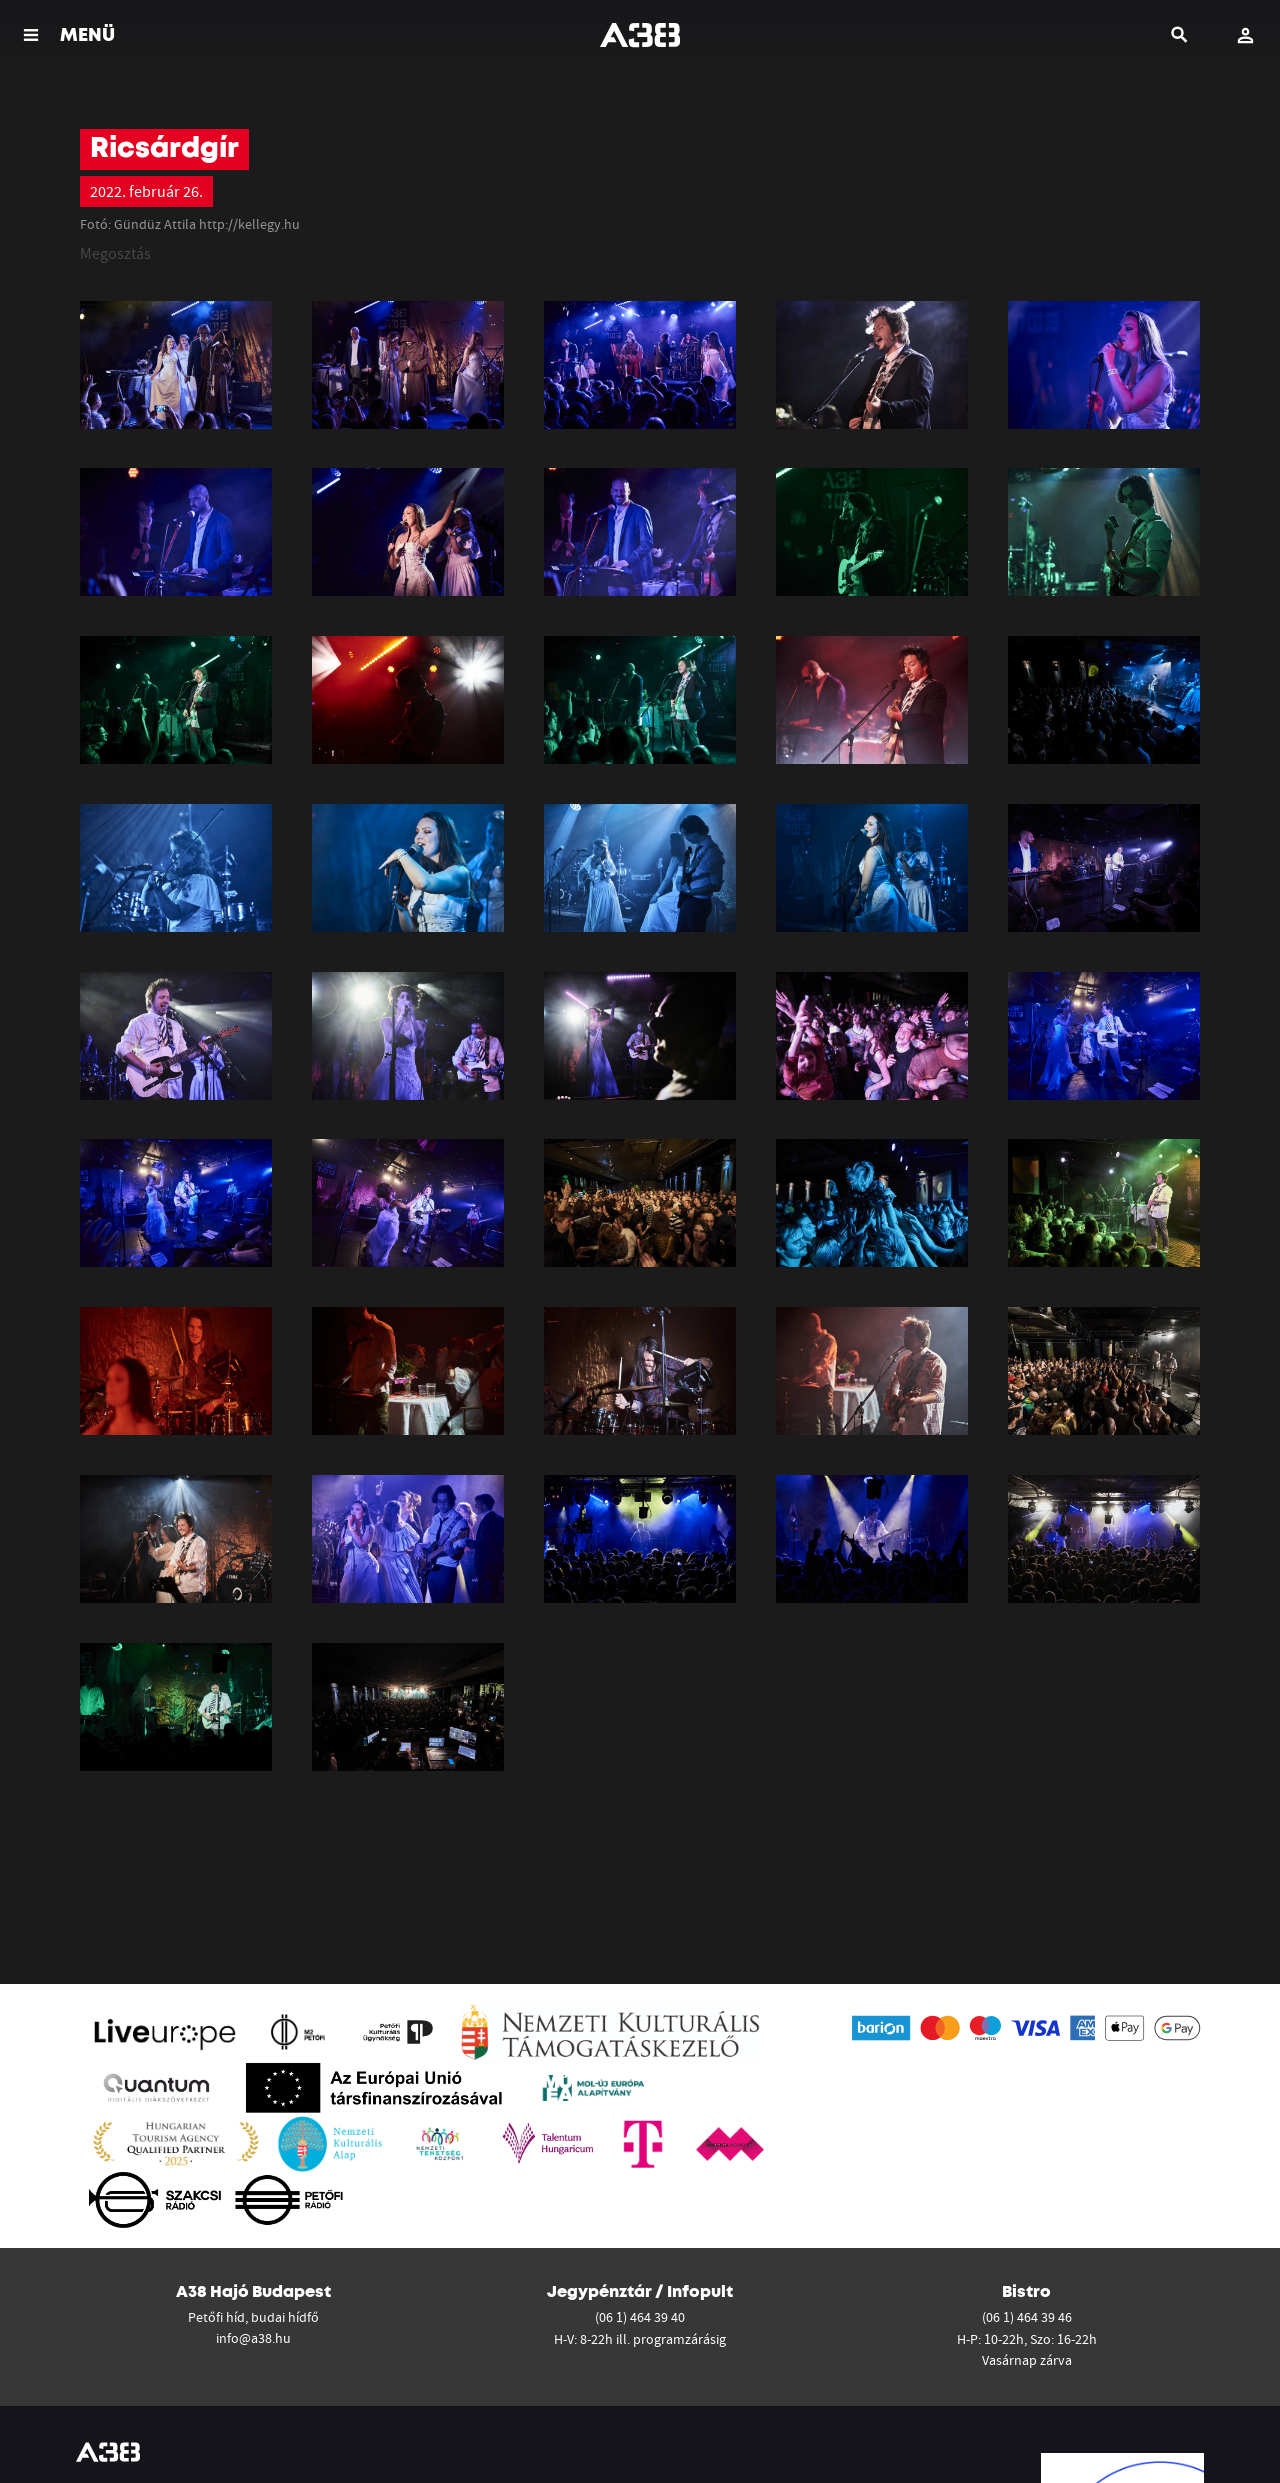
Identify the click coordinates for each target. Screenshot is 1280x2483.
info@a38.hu (253, 2338)
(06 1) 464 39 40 (640, 2317)
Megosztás (115, 253)
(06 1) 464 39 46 (1027, 2317)
